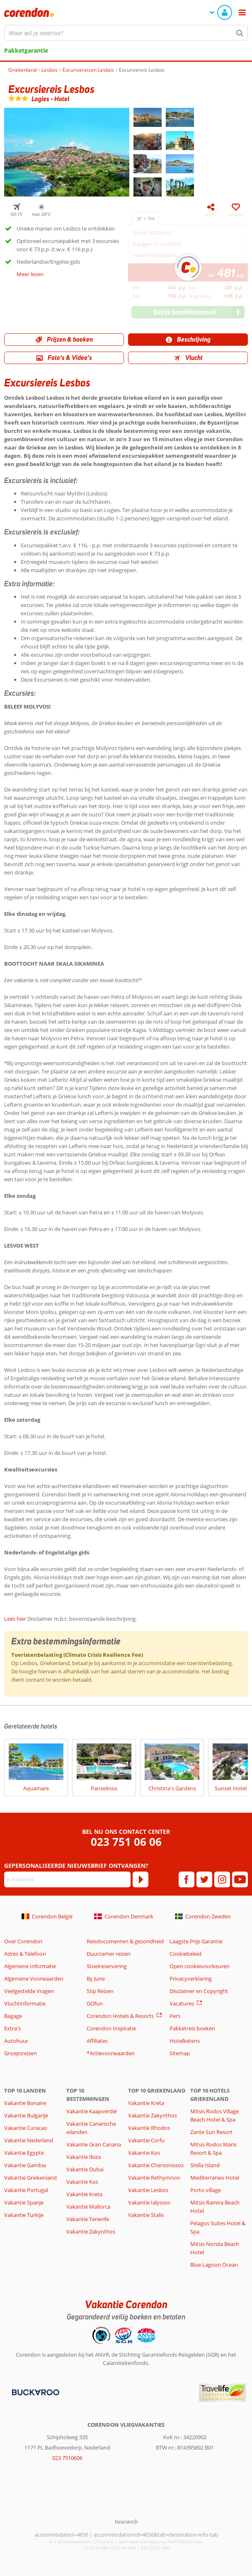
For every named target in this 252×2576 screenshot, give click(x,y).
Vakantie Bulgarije (26, 2115)
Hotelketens (185, 2040)
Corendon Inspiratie (111, 2028)
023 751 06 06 (126, 1841)
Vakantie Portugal (26, 2190)
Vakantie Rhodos (149, 2128)
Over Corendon (23, 1941)
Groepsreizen (20, 2053)
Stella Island (205, 2165)
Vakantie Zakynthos (90, 2231)
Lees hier (15, 1618)
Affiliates (97, 2040)
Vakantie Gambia (25, 2165)
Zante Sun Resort (211, 2132)
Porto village (205, 2190)
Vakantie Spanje (24, 2202)
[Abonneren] (140, 1879)
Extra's (12, 2028)
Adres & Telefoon (25, 1953)
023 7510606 (67, 2458)
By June (96, 1978)
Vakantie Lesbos (148, 2190)
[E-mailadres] (67, 1879)
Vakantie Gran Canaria (93, 2144)
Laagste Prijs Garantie (196, 1941)
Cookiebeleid (185, 1953)
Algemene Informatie (30, 1966)
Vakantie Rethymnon (154, 2177)
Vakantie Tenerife (87, 2219)
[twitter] (204, 1879)
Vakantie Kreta (84, 2194)
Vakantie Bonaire (25, 2103)
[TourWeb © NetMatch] (126, 2521)
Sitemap (180, 2053)
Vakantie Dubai (85, 2169)
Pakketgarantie (26, 50)
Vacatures (182, 2003)
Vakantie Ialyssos (149, 2202)
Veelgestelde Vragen (29, 1991)
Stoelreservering (107, 1966)
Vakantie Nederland (28, 2140)
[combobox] (126, 33)
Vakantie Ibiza (83, 2157)
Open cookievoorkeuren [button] (200, 1966)
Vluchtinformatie (25, 2003)
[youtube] (240, 1879)
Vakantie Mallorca (88, 2206)
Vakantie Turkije (24, 2215)
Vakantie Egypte (24, 2152)
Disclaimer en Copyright (199, 1991)
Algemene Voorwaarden (33, 1978)
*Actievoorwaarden (111, 2053)
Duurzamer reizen (109, 1953)
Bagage (13, 2016)
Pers (175, 2016)
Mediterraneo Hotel (214, 2177)
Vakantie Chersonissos (156, 2165)
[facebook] (186, 1879)
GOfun (95, 2003)
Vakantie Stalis (146, 2215)
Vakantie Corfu (146, 2140)
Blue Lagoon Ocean (214, 2264)
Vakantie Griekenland (30, 2177)
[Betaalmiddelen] (34, 2391)
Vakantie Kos (82, 2181)
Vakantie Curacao (25, 2128)
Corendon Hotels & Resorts (120, 2016)
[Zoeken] (240, 33)
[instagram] (222, 1879)
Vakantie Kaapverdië (91, 2111)
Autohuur (16, 2040)
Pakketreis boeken (192, 2028)
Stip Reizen (100, 1991)
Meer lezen (30, 274)
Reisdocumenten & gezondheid (125, 1941)
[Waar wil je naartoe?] (126, 33)
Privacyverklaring (191, 1978)
